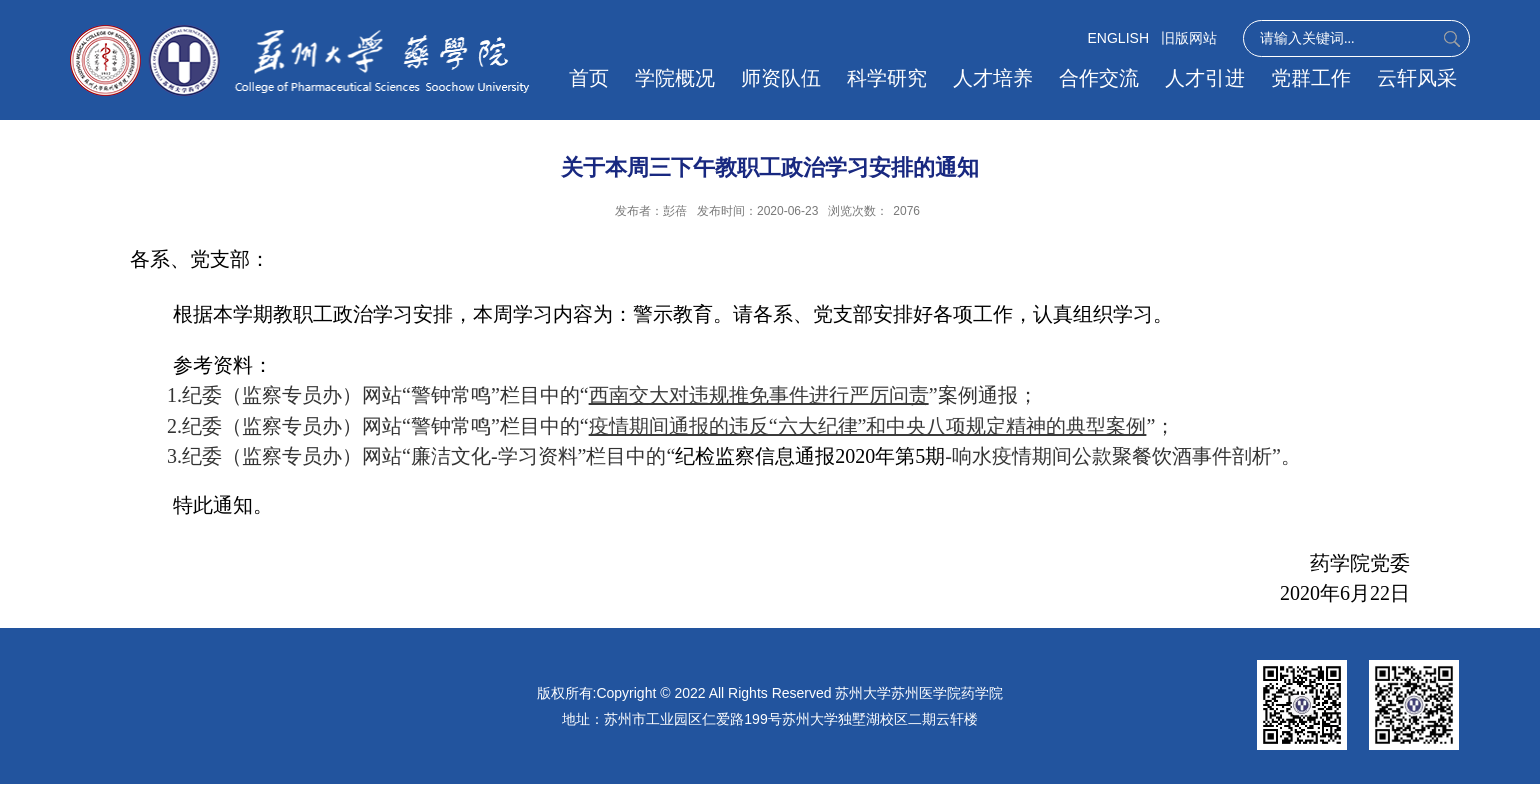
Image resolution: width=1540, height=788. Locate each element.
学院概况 (675, 78)
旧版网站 (1189, 38)
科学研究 (887, 78)
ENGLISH (1118, 38)
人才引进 (1205, 78)
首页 (589, 78)
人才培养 (993, 78)
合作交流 (1099, 78)
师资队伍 (781, 78)
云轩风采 (1417, 78)
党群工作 (1311, 78)
